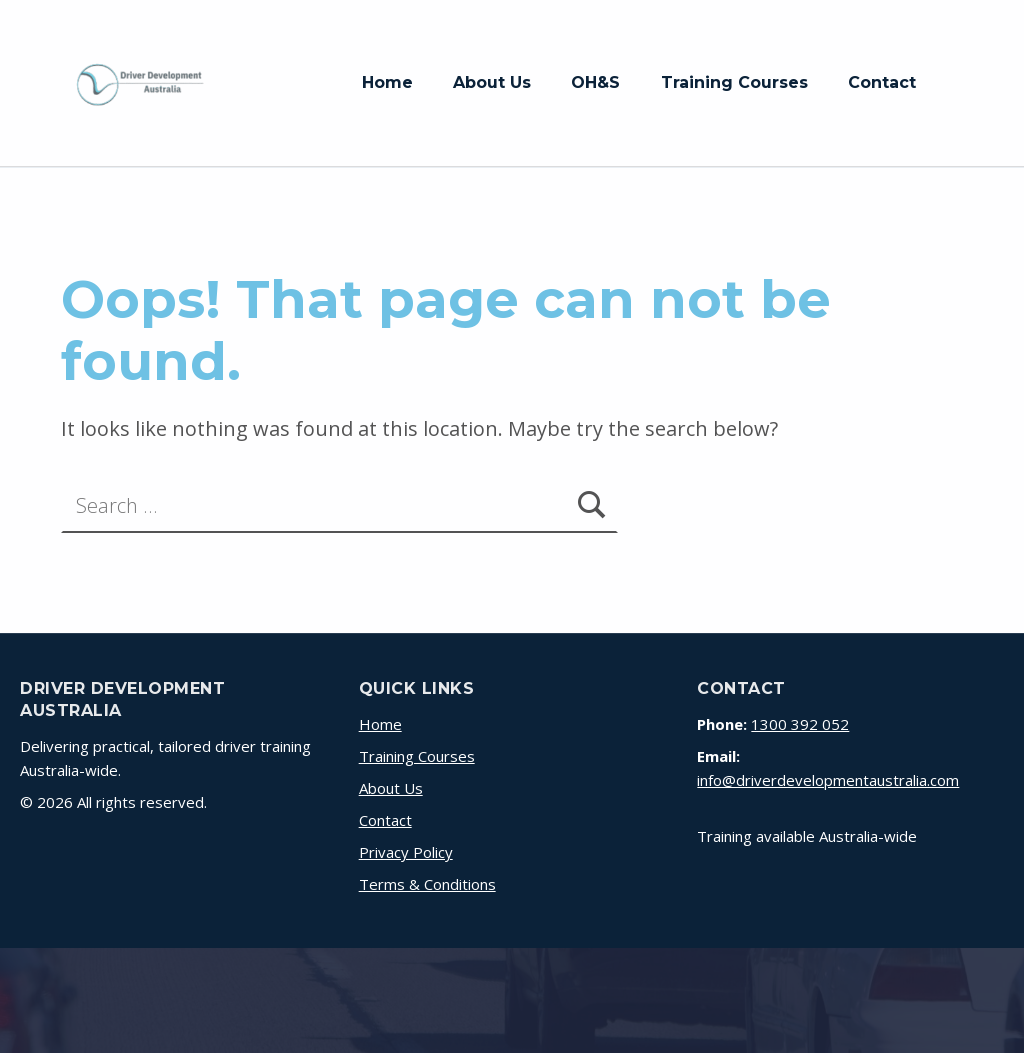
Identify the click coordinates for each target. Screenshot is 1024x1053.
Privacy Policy (406, 852)
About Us (492, 82)
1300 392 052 (800, 724)
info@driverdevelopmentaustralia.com (828, 780)
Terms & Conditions (427, 884)
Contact (882, 82)
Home (387, 82)
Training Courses (734, 82)
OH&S (595, 82)
